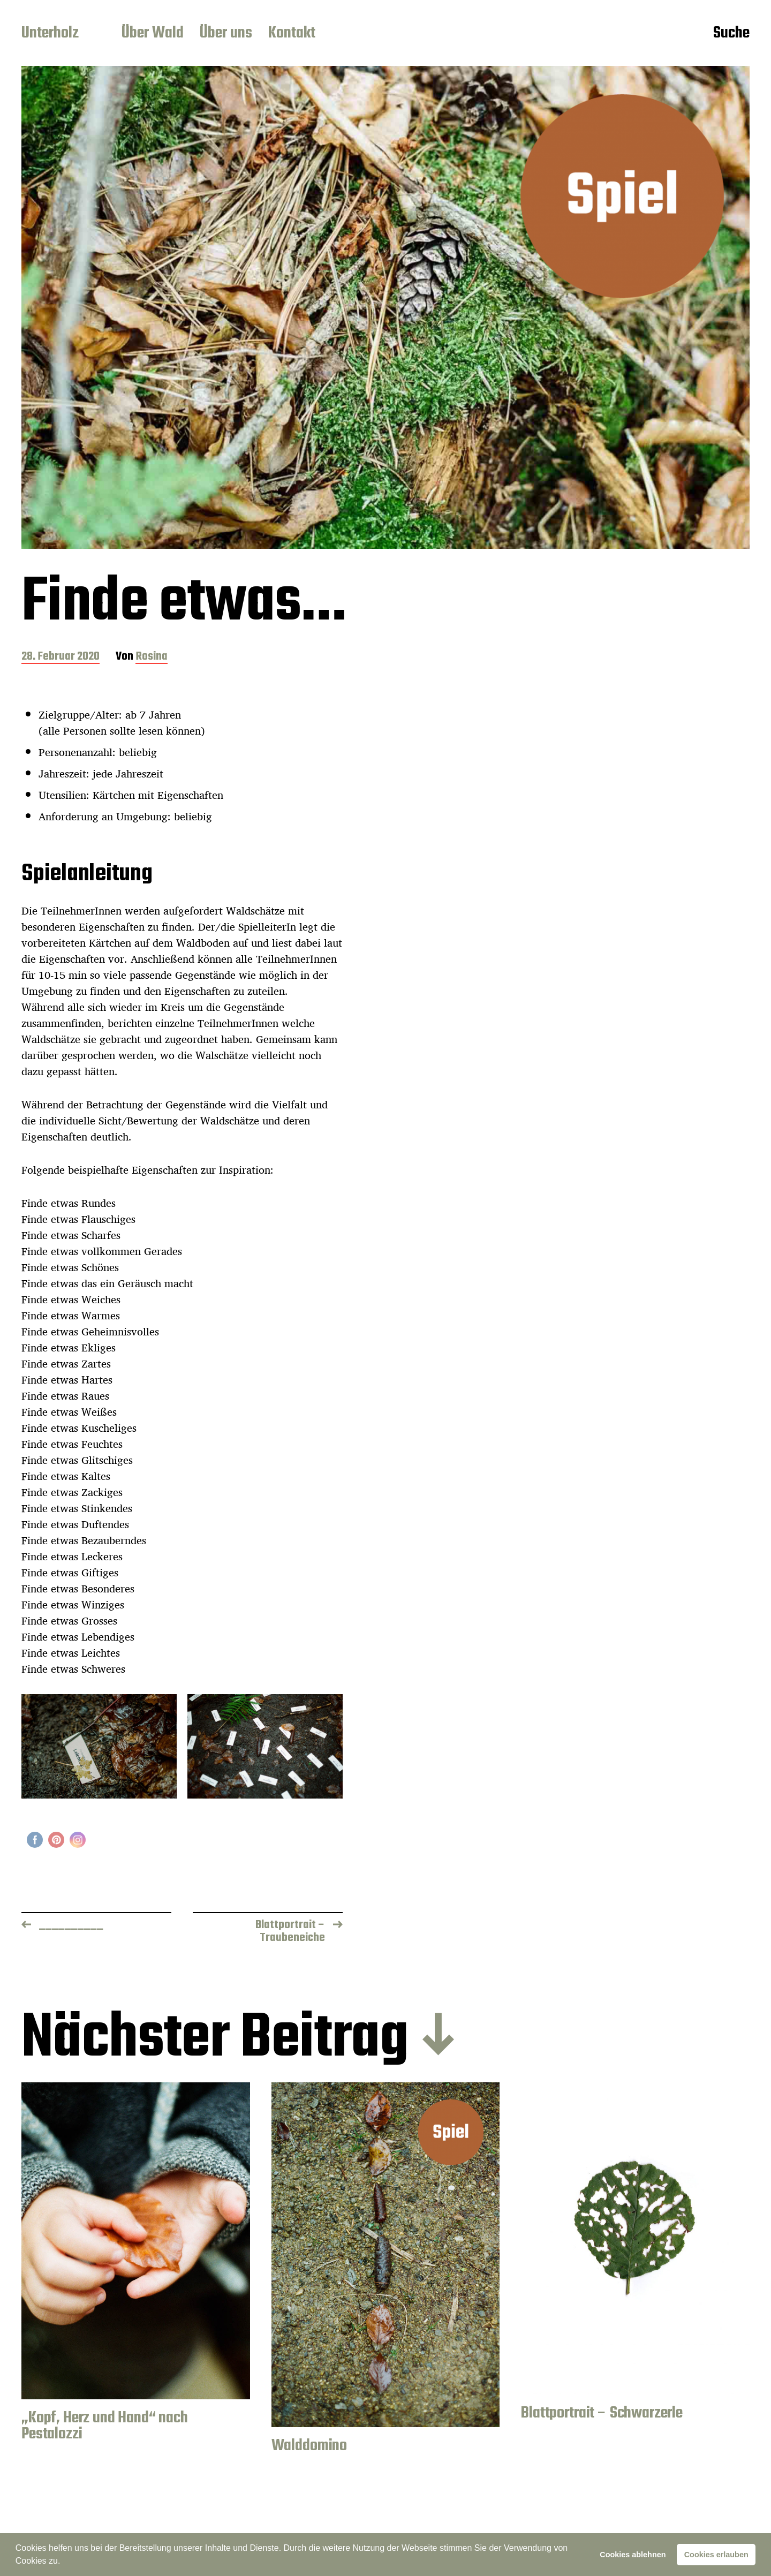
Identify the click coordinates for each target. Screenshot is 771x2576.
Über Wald (153, 34)
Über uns (226, 34)
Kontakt (291, 34)
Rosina (151, 657)
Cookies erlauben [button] (716, 2554)
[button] (64, 2562)
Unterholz (50, 34)
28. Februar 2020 (60, 657)
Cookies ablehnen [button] (633, 2554)
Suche (731, 33)
